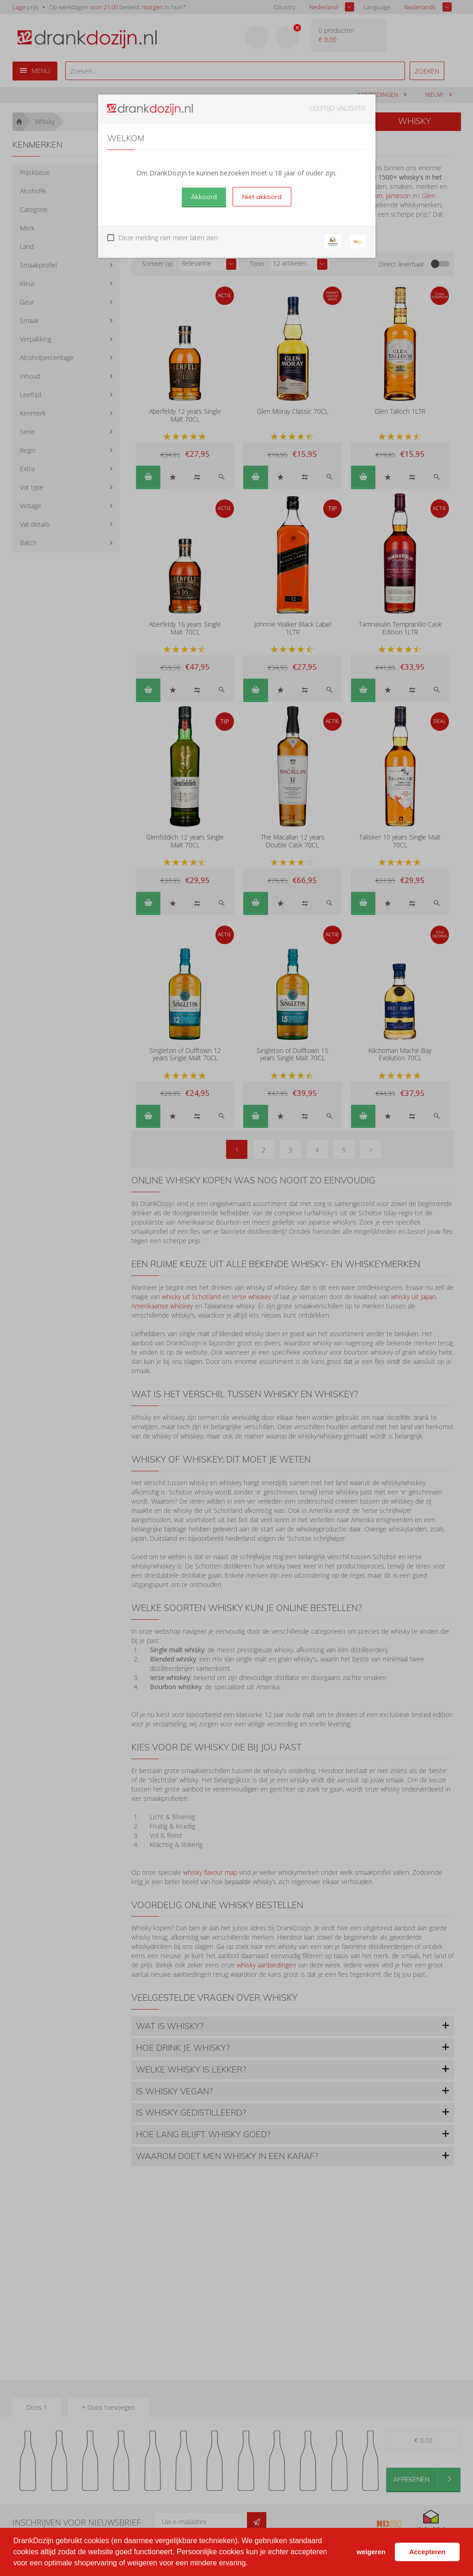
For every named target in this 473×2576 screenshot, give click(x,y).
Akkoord (204, 197)
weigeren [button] (370, 2552)
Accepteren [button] (427, 2552)
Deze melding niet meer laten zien (168, 237)
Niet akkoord (262, 197)
